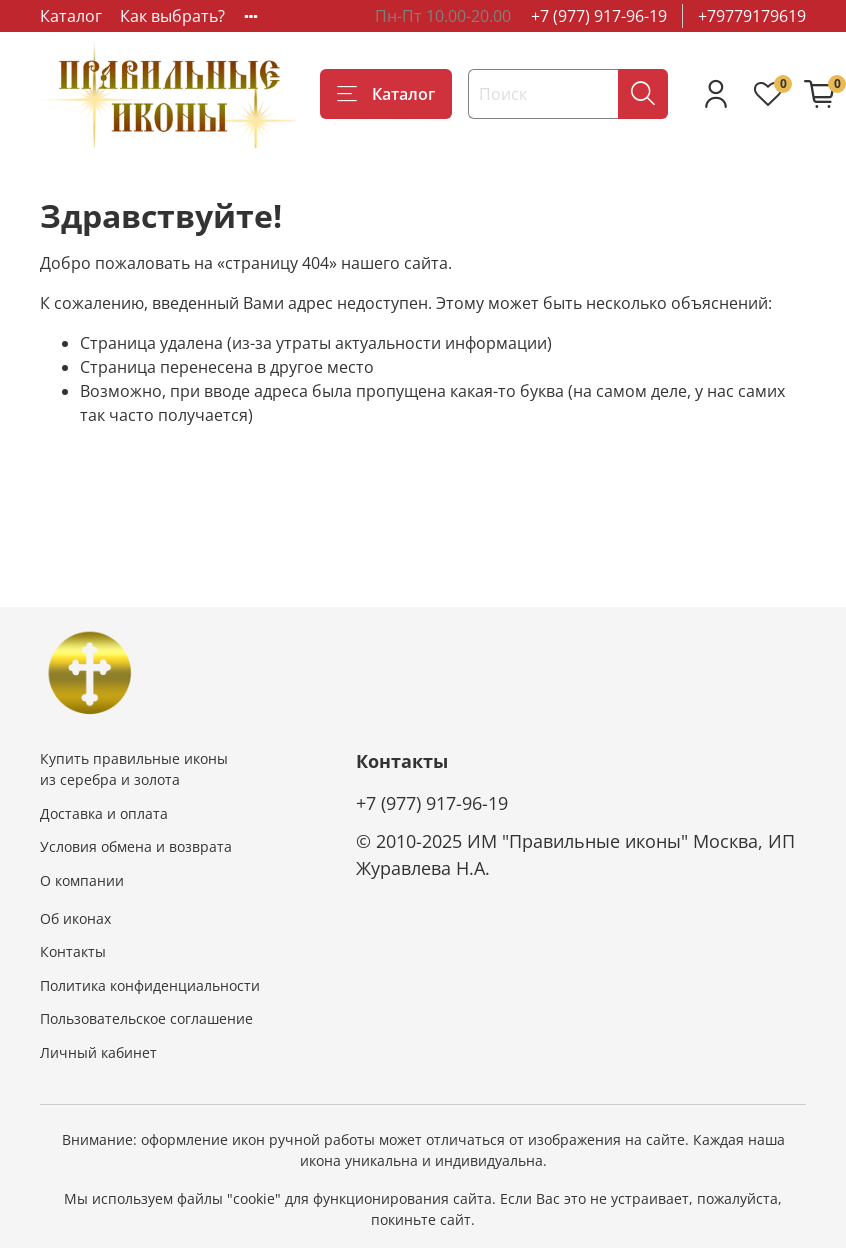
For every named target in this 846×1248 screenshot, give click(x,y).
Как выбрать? (172, 16)
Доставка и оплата (104, 813)
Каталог (71, 16)
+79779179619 (752, 16)
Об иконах (75, 918)
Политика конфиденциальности (150, 985)
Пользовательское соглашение (146, 1018)
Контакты (73, 951)
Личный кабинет (98, 1052)
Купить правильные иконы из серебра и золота (134, 769)
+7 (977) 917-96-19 (599, 16)
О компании (82, 880)
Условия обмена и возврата (136, 846)
